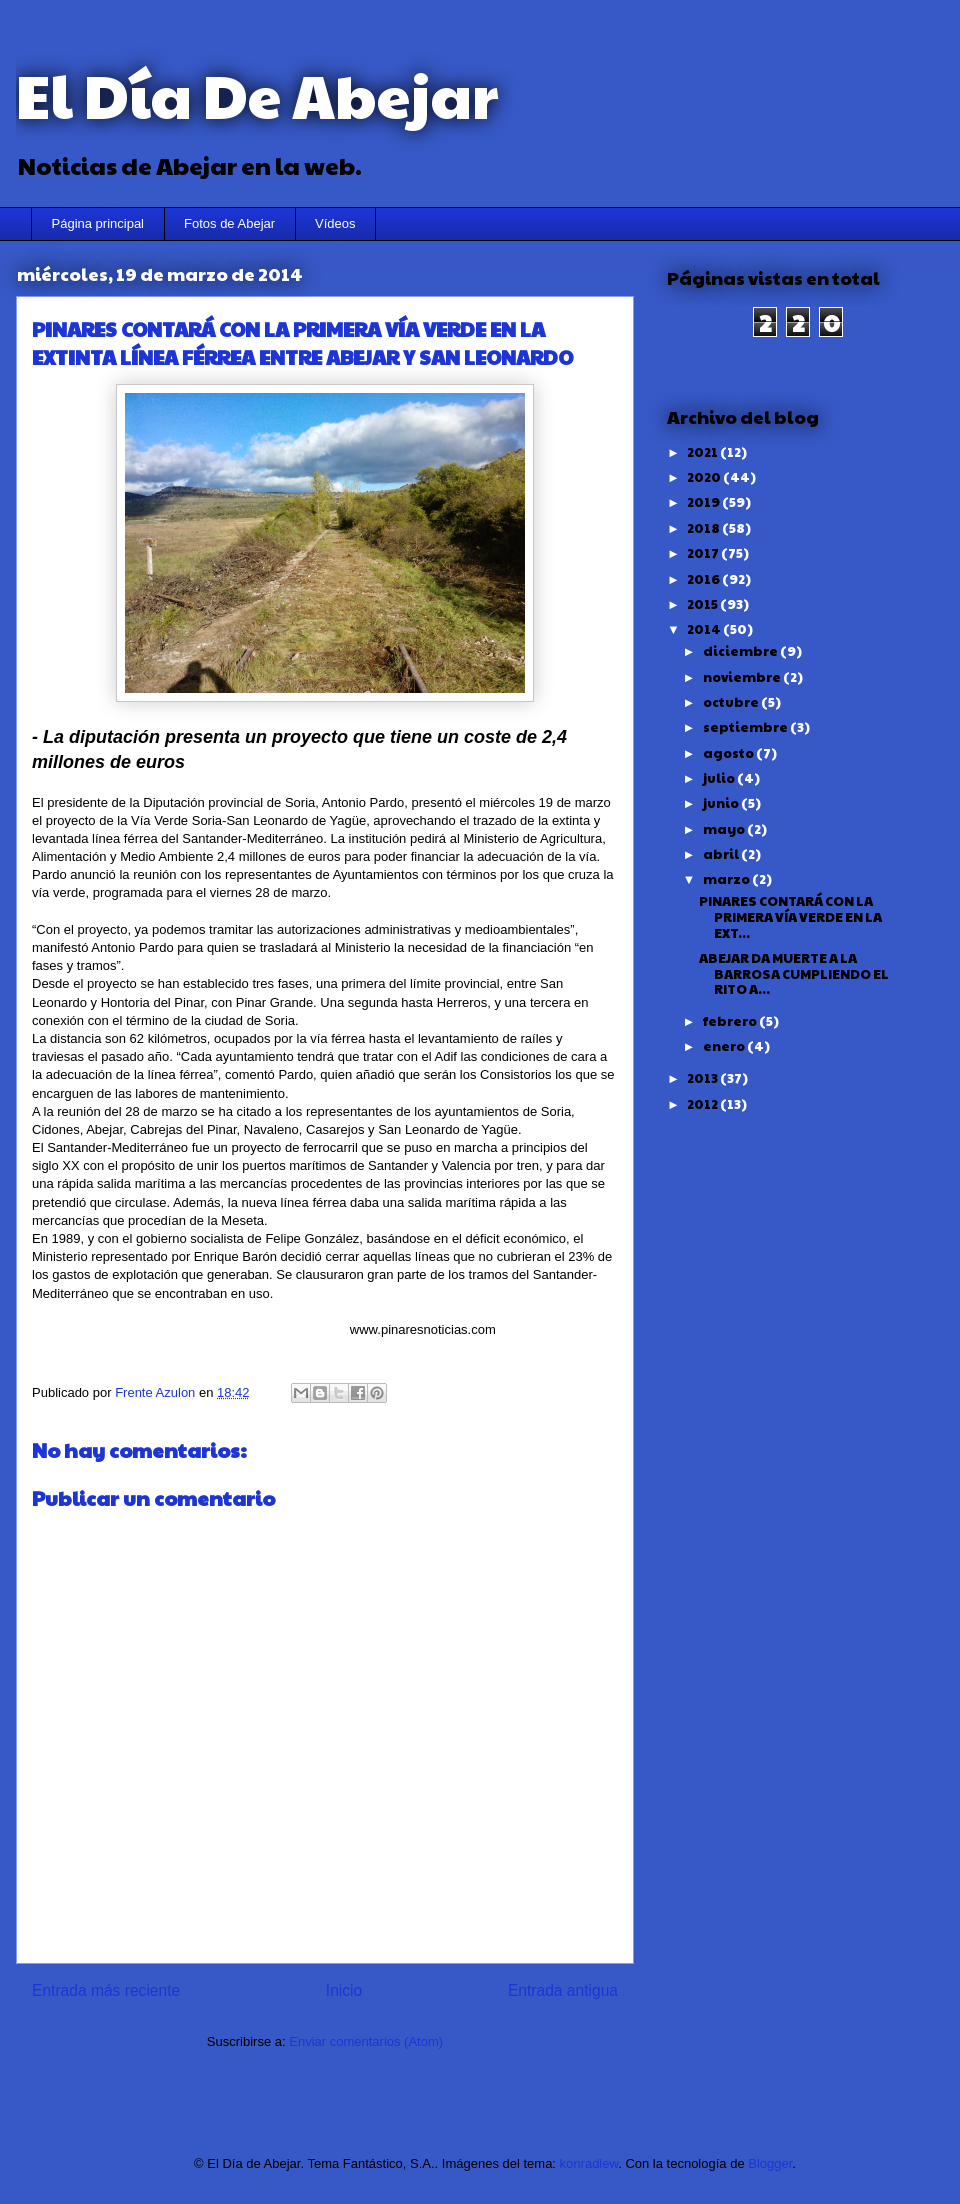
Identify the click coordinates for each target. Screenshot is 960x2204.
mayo (725, 829)
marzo (727, 879)
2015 (703, 604)
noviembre (743, 677)
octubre (732, 702)
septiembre (746, 727)
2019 (704, 502)
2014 (705, 629)
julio (720, 778)
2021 (703, 452)
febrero (731, 1021)
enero (725, 1046)
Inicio (344, 1990)
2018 (704, 528)
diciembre (741, 651)
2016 (704, 579)
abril (722, 854)
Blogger (770, 2163)
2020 (705, 477)
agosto (729, 753)
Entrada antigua (563, 1990)
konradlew (589, 2163)
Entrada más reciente (106, 1990)
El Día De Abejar (257, 94)
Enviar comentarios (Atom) (366, 2041)
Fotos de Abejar (229, 223)
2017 (704, 553)
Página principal (98, 223)
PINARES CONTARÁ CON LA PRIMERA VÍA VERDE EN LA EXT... (790, 916)
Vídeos (335, 223)
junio (722, 803)
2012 (703, 1104)
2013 (703, 1078)
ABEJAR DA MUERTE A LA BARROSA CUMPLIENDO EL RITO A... (794, 973)
